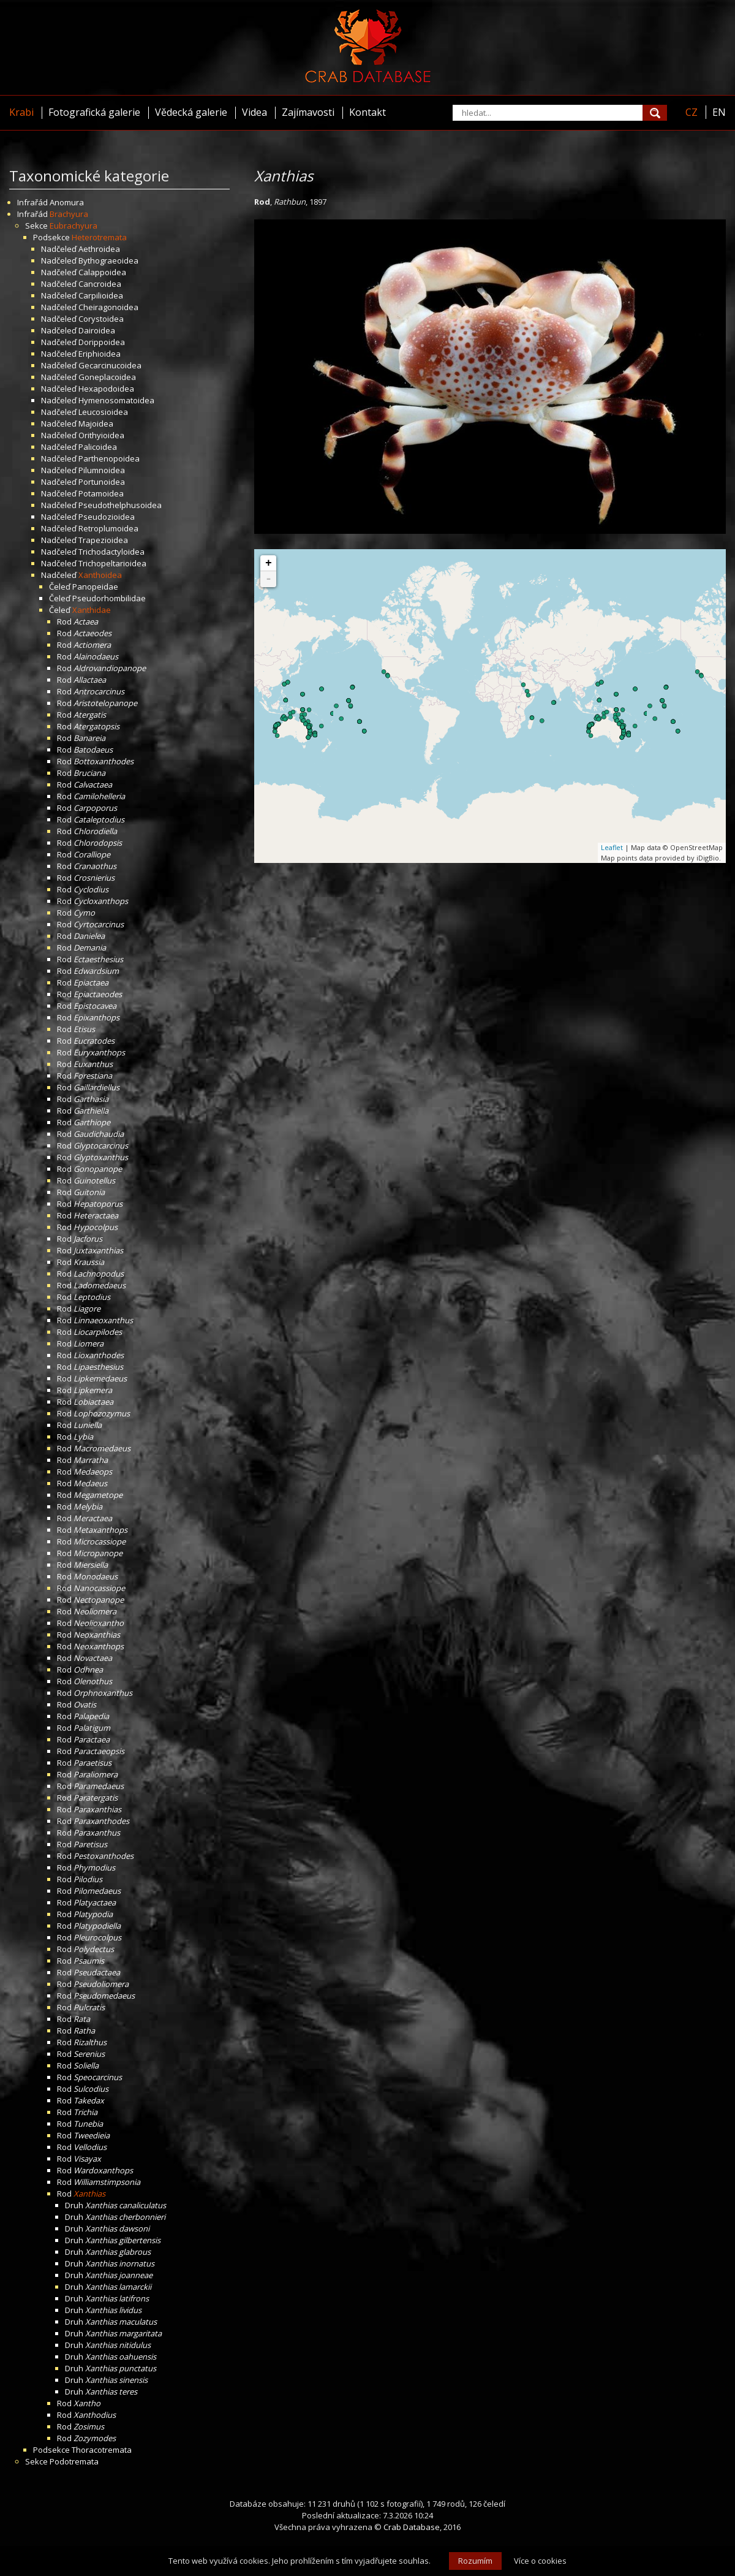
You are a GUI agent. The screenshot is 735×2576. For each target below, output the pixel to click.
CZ (691, 112)
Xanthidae (91, 609)
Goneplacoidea (107, 376)
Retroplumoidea (108, 528)
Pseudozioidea (106, 516)
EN (719, 112)
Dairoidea (96, 330)
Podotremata (74, 2461)
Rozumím (475, 2560)
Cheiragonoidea (108, 307)
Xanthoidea (100, 574)
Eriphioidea (99, 353)
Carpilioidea (100, 295)
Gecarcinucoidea (109, 365)
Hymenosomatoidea (116, 400)
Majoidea (95, 423)
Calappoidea (102, 272)
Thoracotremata (102, 2449)
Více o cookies (540, 2560)
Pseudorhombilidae (109, 598)
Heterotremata (99, 237)
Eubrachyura (73, 225)
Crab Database (411, 2526)
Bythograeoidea (108, 260)
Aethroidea (99, 248)
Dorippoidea (101, 342)
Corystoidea (101, 318)
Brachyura (69, 213)
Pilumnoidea (101, 470)
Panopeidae (95, 586)
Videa (254, 112)
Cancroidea (99, 283)
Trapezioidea (103, 539)
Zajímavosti (308, 112)
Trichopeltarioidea (112, 563)
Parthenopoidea (109, 458)
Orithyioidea (101, 435)
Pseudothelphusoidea (120, 505)
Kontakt (367, 112)
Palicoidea (97, 446)
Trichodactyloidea (111, 551)
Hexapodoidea (106, 388)
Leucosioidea (103, 411)
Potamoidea (101, 493)
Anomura (67, 202)
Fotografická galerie (94, 112)
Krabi (21, 112)
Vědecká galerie (191, 112)
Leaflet (612, 847)
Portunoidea (101, 481)
